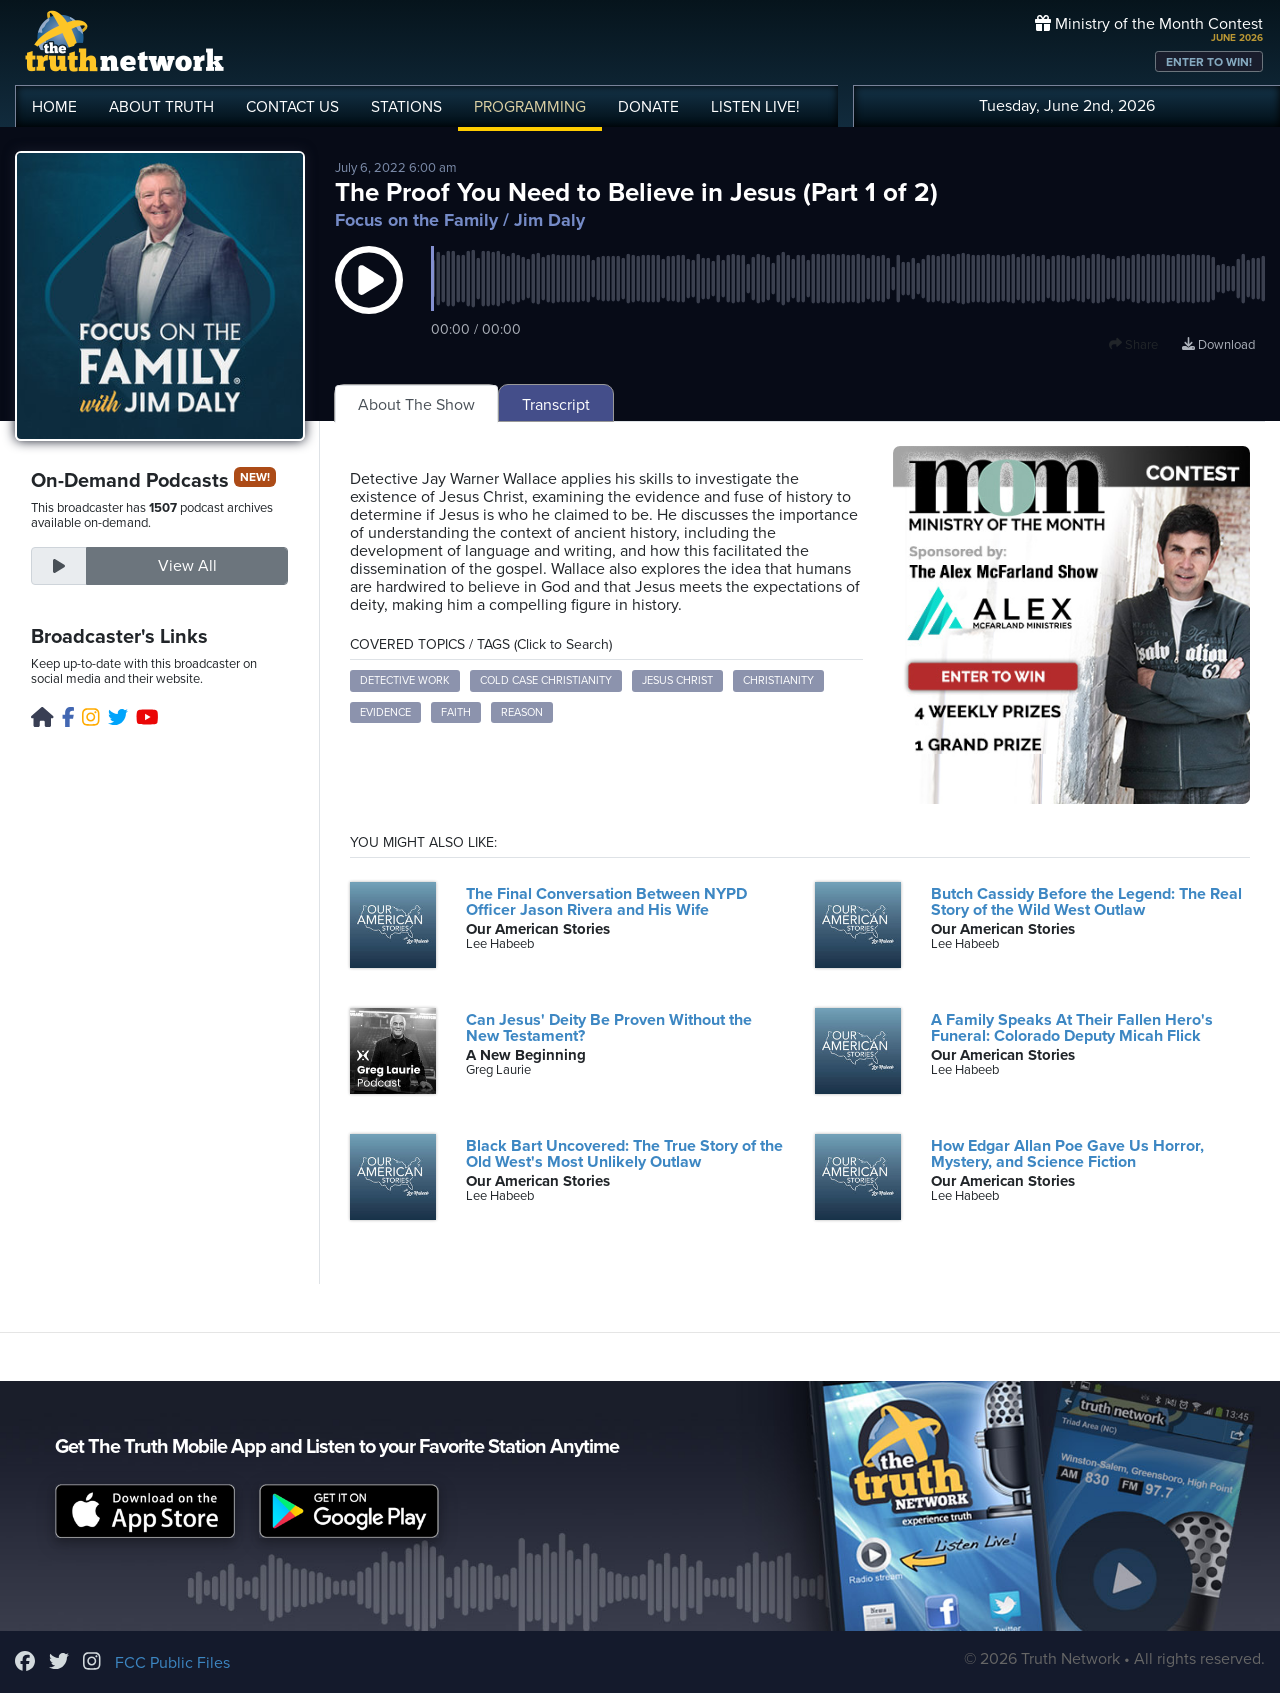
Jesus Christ (677, 680)
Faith (456, 712)
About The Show (416, 405)
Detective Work (405, 680)
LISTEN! (755, 107)
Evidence (385, 712)
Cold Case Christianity (546, 680)
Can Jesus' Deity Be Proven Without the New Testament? (609, 1028)
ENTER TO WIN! (1209, 62)
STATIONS (406, 107)
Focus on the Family (416, 220)
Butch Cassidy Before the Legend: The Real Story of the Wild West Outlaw (1086, 902)
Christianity (778, 680)
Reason (522, 712)
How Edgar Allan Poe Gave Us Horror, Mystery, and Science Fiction (1067, 1154)
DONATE (648, 107)
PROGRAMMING (530, 107)
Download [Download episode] (1218, 345)
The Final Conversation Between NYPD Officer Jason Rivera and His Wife (606, 902)
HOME (54, 107)
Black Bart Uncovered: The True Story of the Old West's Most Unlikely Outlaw (624, 1154)
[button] (369, 300)
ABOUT (161, 107)
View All (187, 566)
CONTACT (292, 107)
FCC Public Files (172, 1663)
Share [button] (1133, 345)
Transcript (556, 405)
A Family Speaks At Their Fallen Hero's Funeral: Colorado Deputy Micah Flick (1072, 1028)
